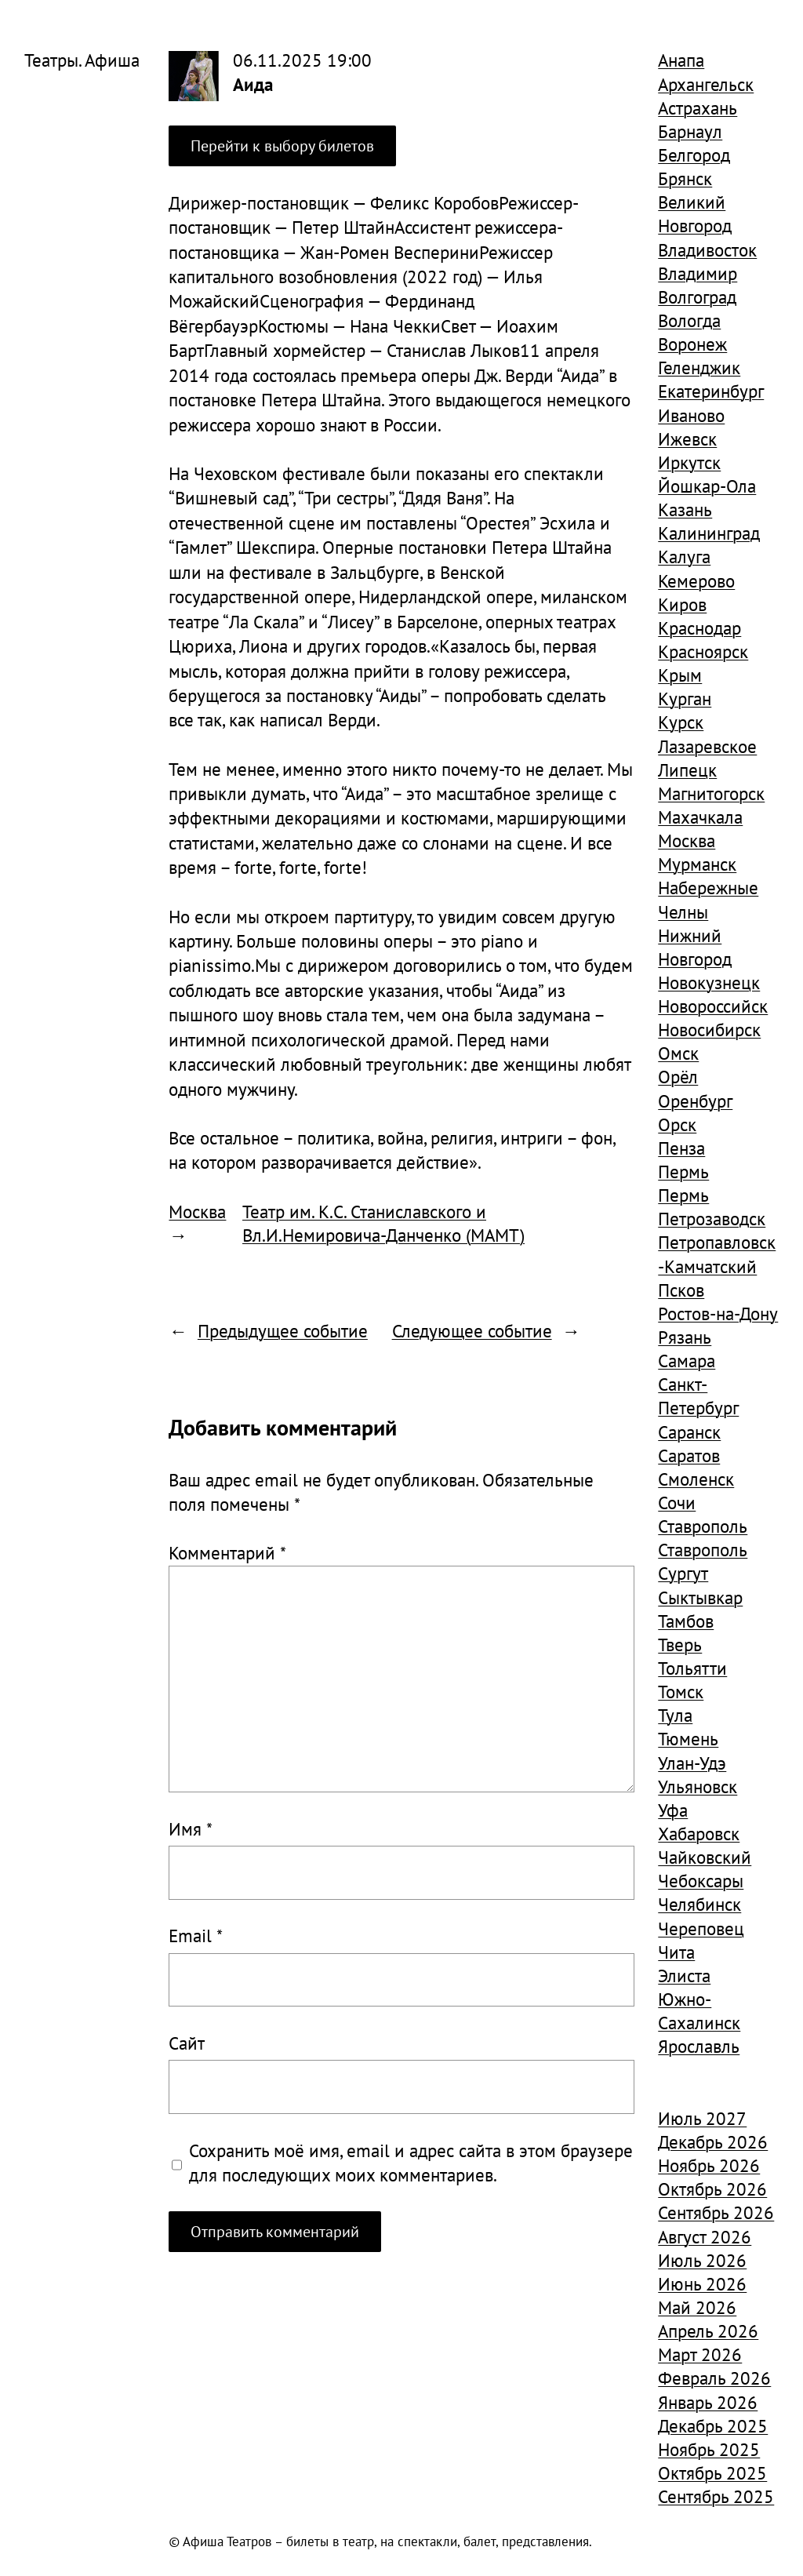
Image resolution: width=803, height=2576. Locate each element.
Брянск (685, 178)
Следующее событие (472, 1330)
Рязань (684, 1336)
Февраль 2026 (714, 2377)
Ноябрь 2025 (709, 2449)
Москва (197, 1211)
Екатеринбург (711, 390)
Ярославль (698, 2046)
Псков (681, 1289)
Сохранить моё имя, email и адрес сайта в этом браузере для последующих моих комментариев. (411, 2162)
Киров (682, 604)
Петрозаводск (711, 1218)
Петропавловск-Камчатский (717, 1253)
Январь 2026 (708, 2402)
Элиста (684, 1975)
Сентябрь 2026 (716, 2212)
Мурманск (697, 863)
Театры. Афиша (82, 59)
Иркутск (689, 462)
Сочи (677, 1502)
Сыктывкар (700, 1597)
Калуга (684, 556)
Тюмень (688, 1738)
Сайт (187, 2042)
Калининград (709, 532)
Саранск (689, 1431)
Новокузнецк (709, 982)
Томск (680, 1691)
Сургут (683, 1573)
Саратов (689, 1455)
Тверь (680, 1644)
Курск (680, 721)
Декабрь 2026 (713, 2141)
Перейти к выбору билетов (282, 145)
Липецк (687, 769)
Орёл (678, 1076)
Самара (686, 1360)
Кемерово (696, 580)
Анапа (681, 59)
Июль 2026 (702, 2260)
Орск (677, 1124)
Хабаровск (698, 1833)
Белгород (694, 154)
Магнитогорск (711, 793)
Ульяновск (697, 1786)
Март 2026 (700, 2354)
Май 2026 (697, 2307)
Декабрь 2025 (713, 2425)
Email (196, 1935)
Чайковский (704, 1856)
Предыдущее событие (283, 1330)
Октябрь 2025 (712, 2472)
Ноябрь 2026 (709, 2165)
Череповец (701, 1928)
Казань (685, 509)
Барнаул (690, 131)
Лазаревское (707, 746)
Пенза (681, 1147)
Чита (676, 1951)
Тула (675, 1714)
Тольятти (692, 1667)
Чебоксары (700, 1880)
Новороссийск (713, 1005)
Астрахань (697, 107)
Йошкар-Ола (707, 485)
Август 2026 (704, 2236)
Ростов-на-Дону (718, 1313)
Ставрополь (702, 1525)
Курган (684, 698)
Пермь (683, 1171)
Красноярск (703, 651)
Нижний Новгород (695, 946)
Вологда (689, 320)
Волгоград (697, 296)
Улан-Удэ (692, 1762)
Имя (191, 1828)
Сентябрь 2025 (716, 2496)
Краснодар (699, 627)
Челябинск (699, 1904)
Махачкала (700, 816)
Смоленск (696, 1478)
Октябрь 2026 (712, 2188)
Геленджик (699, 367)
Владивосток (707, 249)
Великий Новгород (695, 213)
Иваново (691, 415)
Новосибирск (709, 1029)
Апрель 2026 (708, 2330)
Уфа (673, 1809)
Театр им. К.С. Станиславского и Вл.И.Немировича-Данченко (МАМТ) (383, 1222)
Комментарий (227, 1552)
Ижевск (687, 438)
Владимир (697, 273)
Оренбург (695, 1100)
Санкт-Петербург (698, 1395)
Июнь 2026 (702, 2283)
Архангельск (706, 84)
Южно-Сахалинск (699, 2010)
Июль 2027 (702, 2118)
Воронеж (692, 343)
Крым (680, 674)
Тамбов (686, 1620)
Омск (678, 1052)
